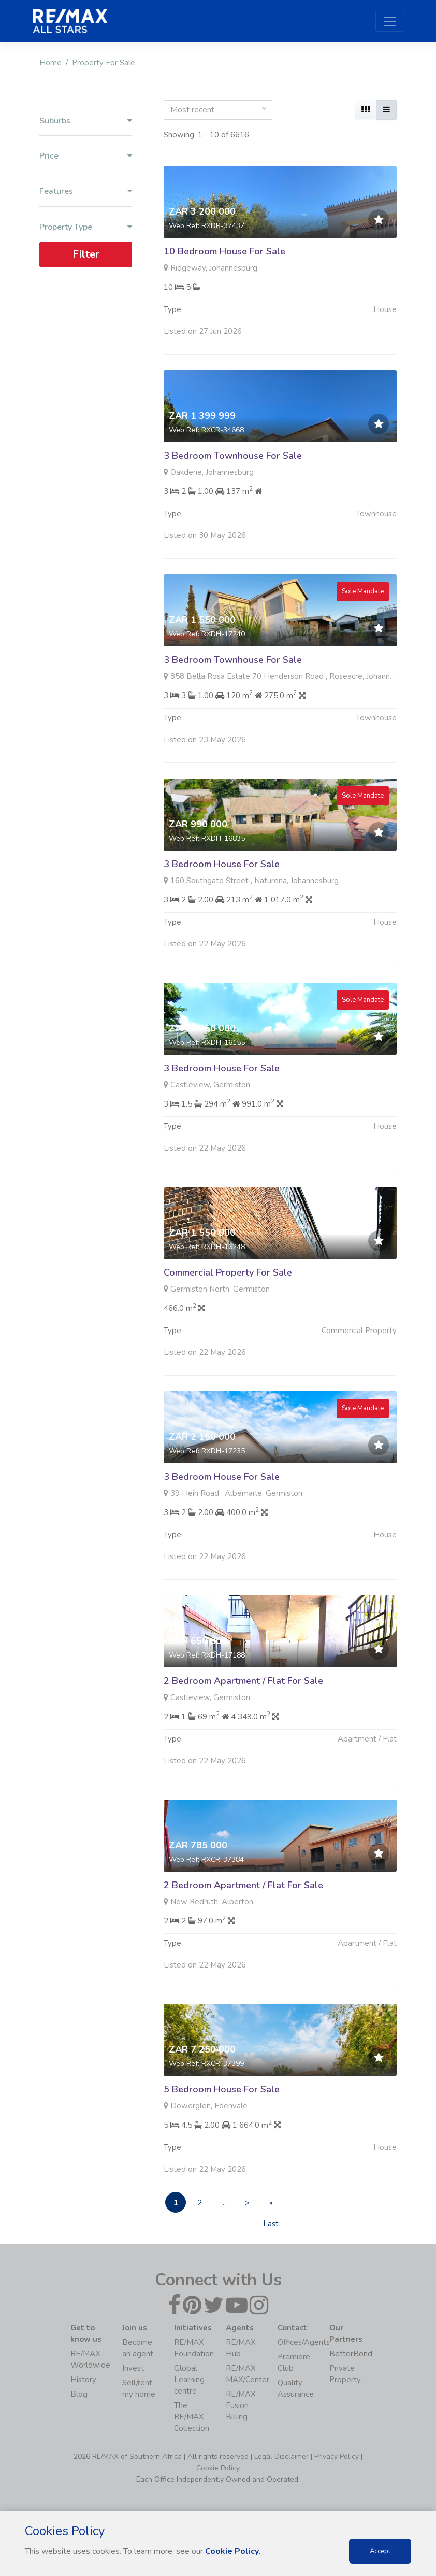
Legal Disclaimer (281, 2456)
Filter (85, 254)
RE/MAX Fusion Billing (241, 2405)
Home (50, 63)
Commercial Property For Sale (228, 1323)
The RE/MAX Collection (191, 2416)
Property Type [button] (85, 227)
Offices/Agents (304, 2342)
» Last (271, 2205)
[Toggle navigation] (389, 21)
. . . (223, 2203)
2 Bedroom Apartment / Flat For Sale (243, 1731)
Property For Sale (103, 63)
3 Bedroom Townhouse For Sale (233, 455)
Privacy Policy (336, 2456)
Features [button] (85, 191)
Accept (380, 2551)
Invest (133, 2368)
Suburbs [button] (85, 121)
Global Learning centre (189, 2379)
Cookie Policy (218, 2468)
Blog (79, 2394)
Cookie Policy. (232, 2551)
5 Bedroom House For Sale (222, 2139)
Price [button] (85, 156)
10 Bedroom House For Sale (224, 251)
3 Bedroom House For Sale (222, 914)
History (83, 2379)
